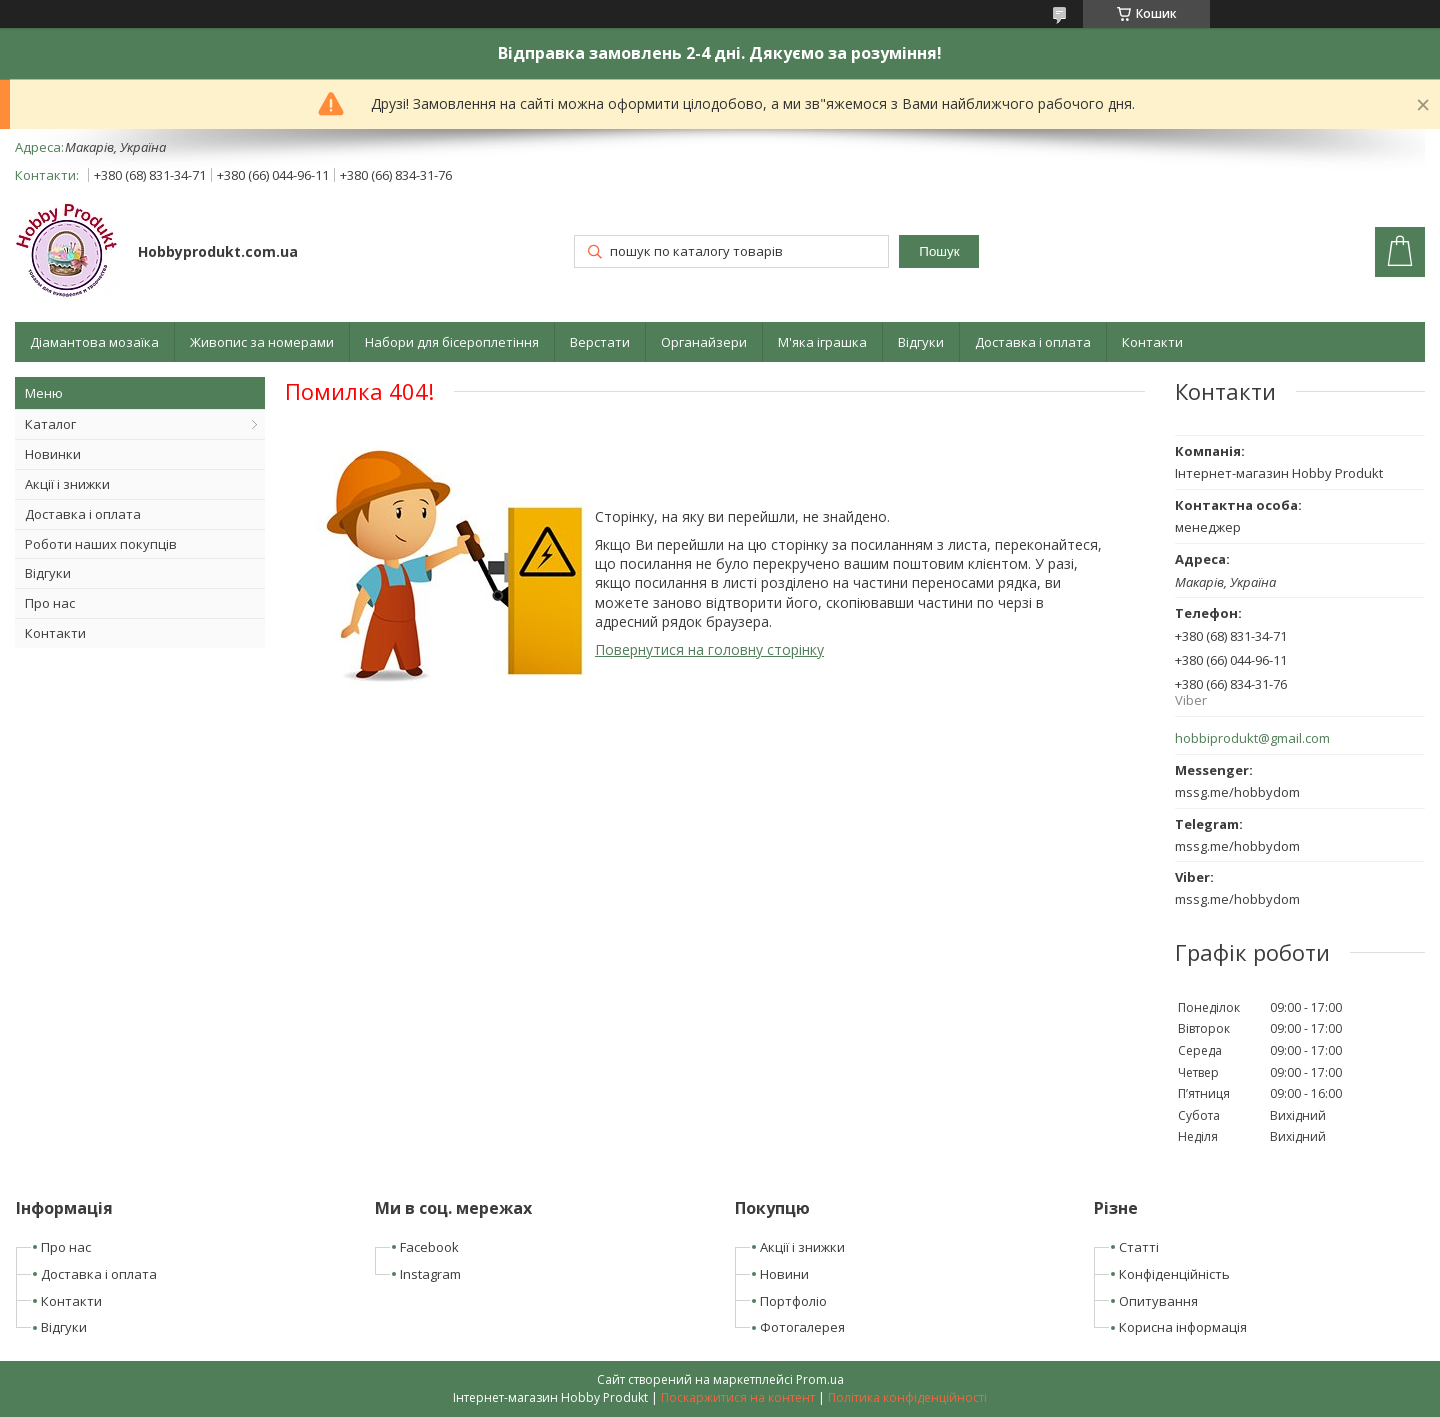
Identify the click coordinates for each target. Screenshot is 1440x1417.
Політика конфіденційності (907, 1397)
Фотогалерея (802, 1327)
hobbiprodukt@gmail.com (1252, 738)
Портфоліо (793, 1301)
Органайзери (704, 342)
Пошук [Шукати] (939, 251)
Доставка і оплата (1033, 342)
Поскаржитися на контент (738, 1397)
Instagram (430, 1274)
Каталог (50, 424)
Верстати (600, 342)
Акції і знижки (67, 484)
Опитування (1158, 1301)
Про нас (50, 603)
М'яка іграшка (822, 342)
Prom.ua (820, 1379)
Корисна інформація (1183, 1327)
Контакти (1152, 342)
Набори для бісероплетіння (452, 342)
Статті (1139, 1247)
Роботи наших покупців (101, 544)
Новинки (53, 454)
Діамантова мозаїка (94, 342)
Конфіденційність (1174, 1274)
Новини (784, 1274)
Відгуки (921, 342)
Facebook (429, 1247)
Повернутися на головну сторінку (709, 649)
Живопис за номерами (262, 342)
